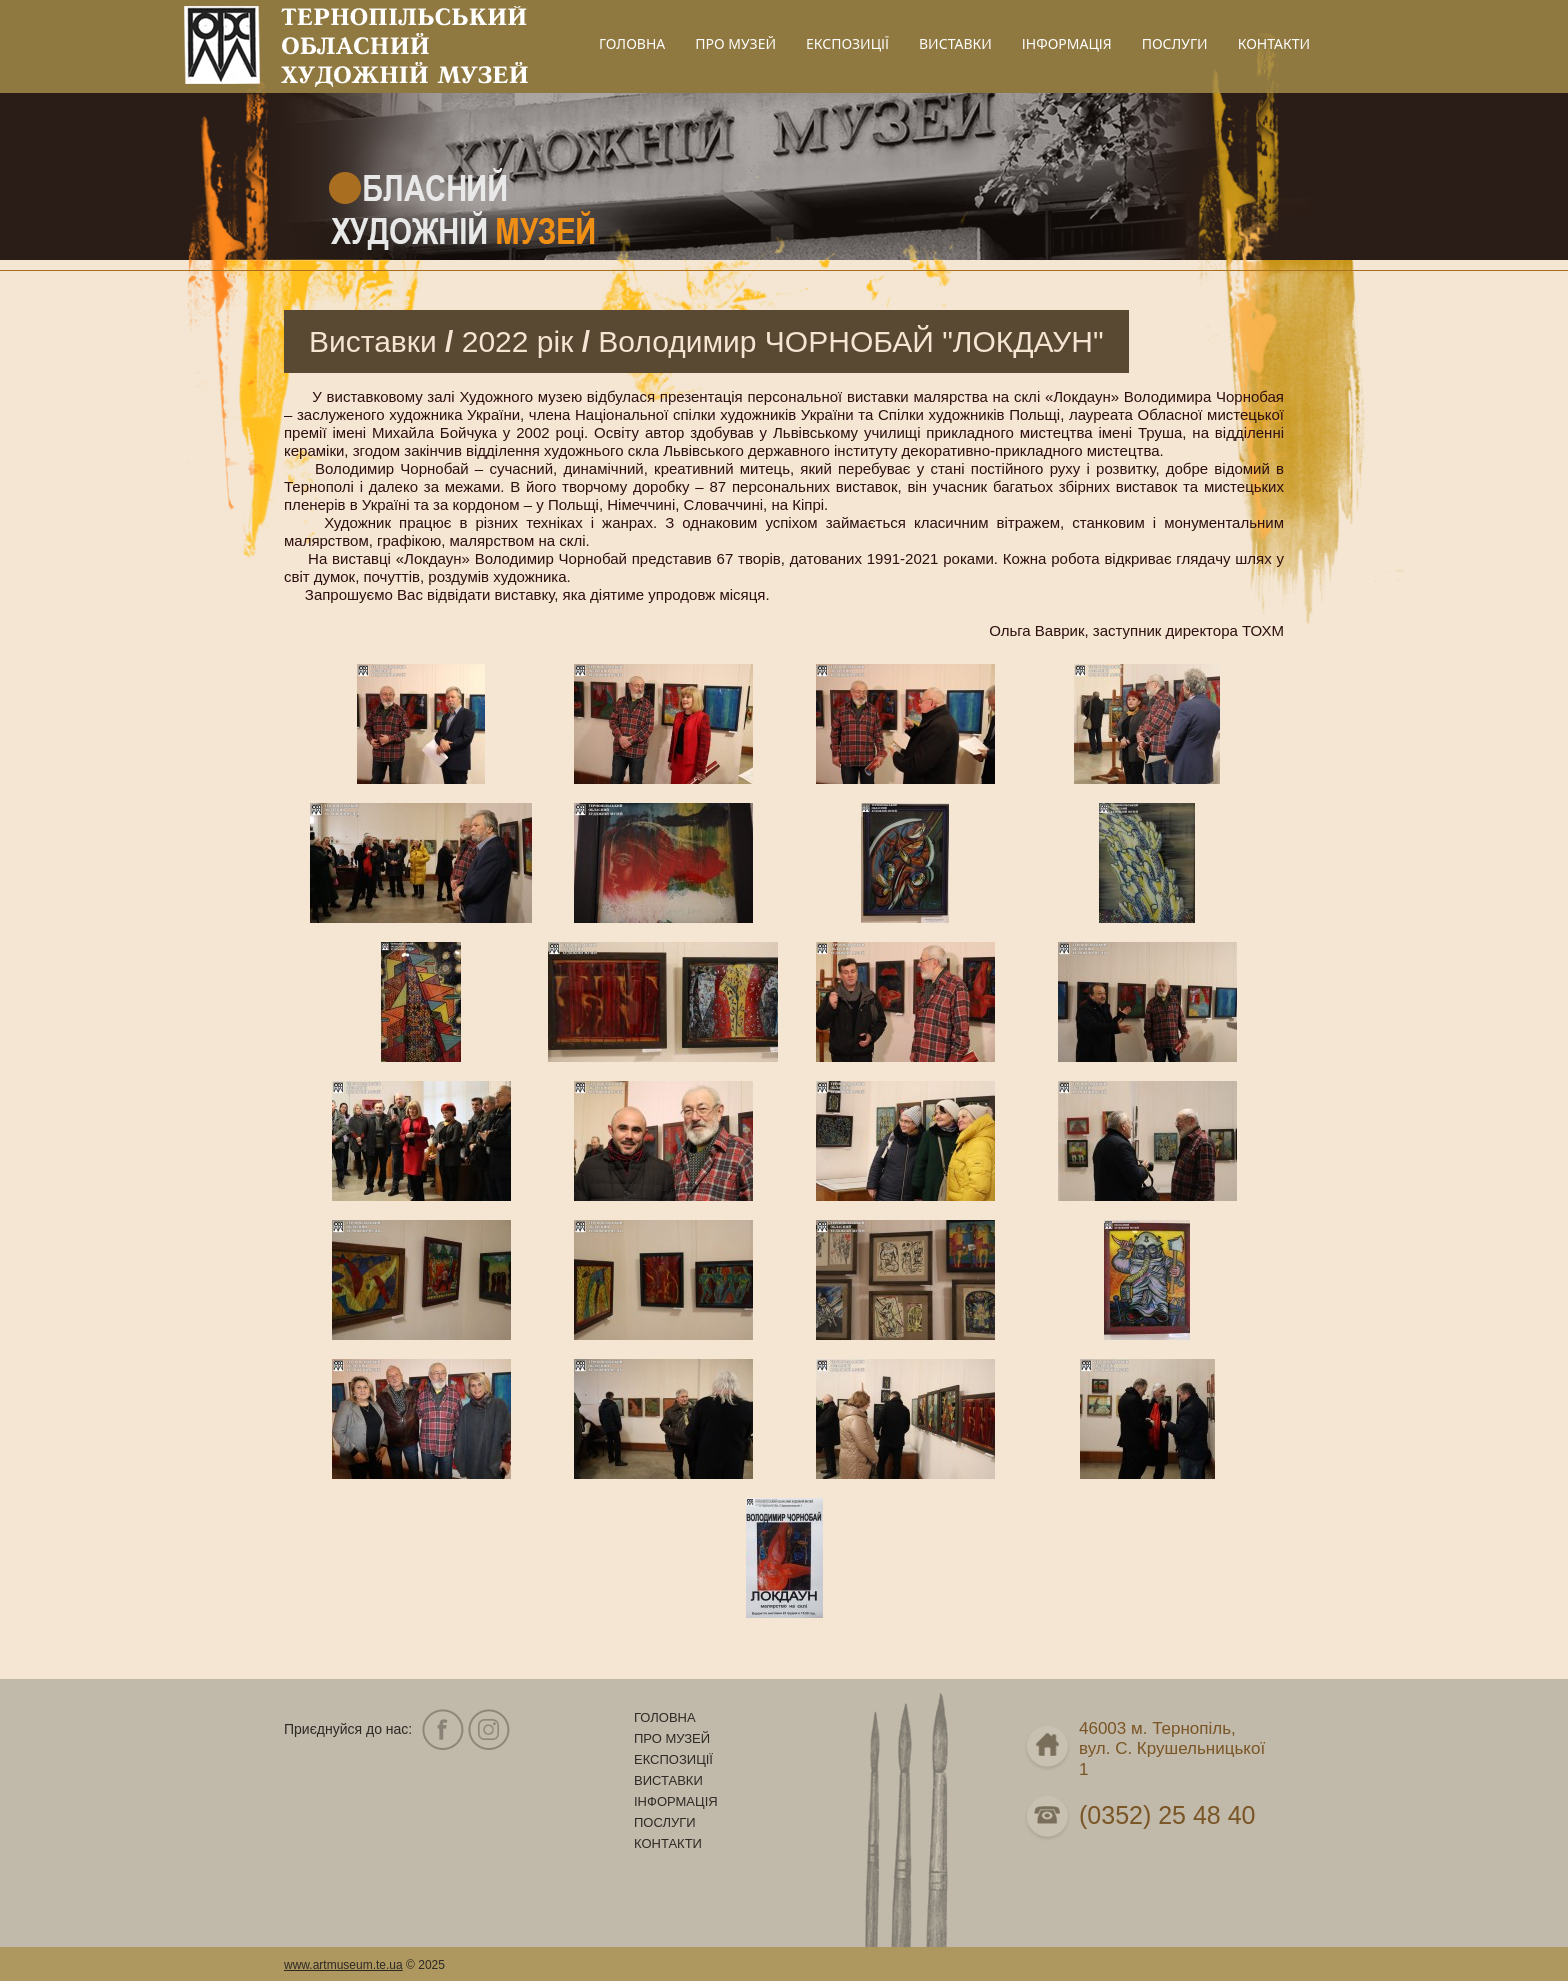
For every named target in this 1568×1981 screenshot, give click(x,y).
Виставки (373, 341)
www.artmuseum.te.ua (343, 1965)
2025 (431, 1965)
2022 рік (518, 341)
